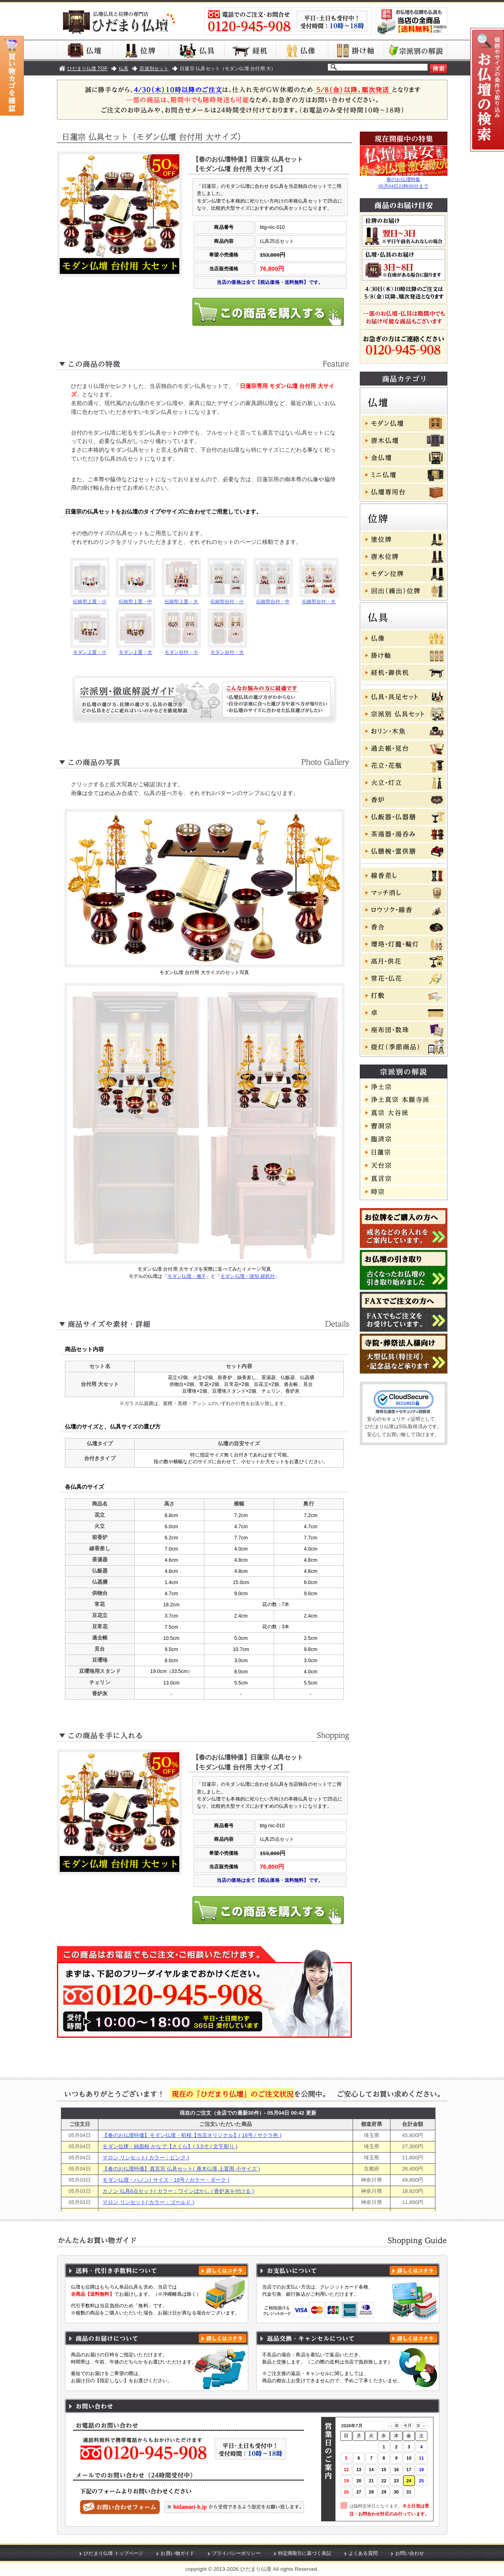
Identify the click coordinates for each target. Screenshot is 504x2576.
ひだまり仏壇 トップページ (113, 2553)
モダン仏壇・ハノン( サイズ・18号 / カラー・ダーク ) (165, 2180)
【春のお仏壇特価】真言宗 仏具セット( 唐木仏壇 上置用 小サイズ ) (181, 2169)
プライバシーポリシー (236, 2553)
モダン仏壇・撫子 (186, 1276)
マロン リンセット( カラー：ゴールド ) (148, 2202)
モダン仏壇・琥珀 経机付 (247, 1276)
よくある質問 (363, 2553)
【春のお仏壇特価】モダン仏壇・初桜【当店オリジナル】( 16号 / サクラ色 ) (191, 2135)
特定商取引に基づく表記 (304, 2553)
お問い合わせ (409, 2553)
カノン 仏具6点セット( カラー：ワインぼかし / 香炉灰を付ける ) (178, 2191)
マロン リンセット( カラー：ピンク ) (145, 2158)
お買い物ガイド (177, 2553)
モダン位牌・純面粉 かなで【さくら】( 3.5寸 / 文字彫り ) (169, 2146)
